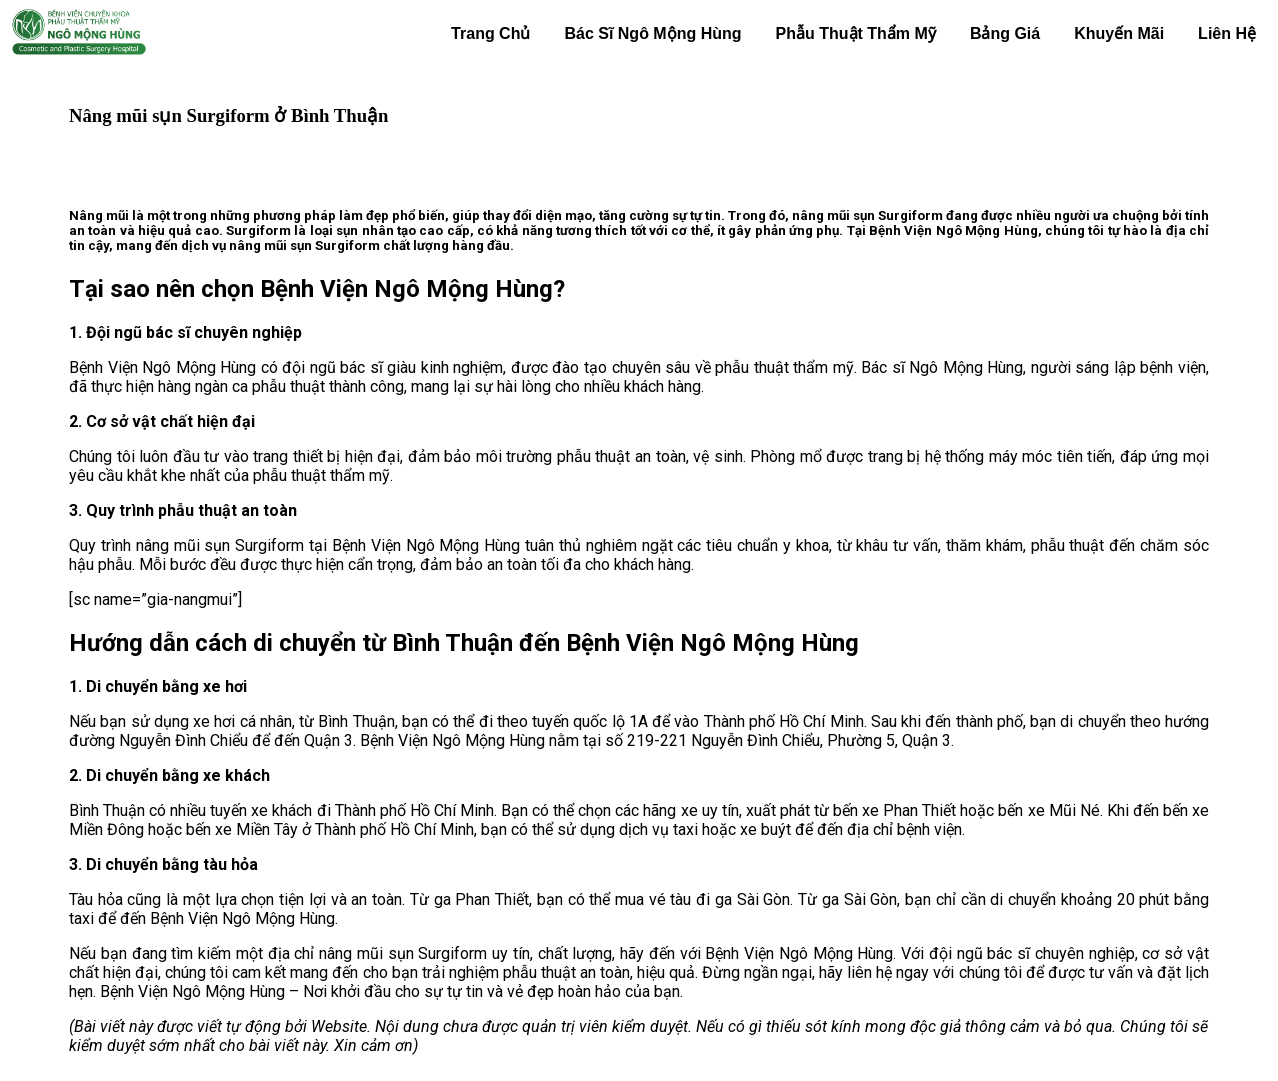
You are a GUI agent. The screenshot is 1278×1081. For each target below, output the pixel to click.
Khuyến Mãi (1119, 33)
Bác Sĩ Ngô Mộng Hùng (652, 33)
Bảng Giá (1005, 33)
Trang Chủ (490, 33)
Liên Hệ (1227, 33)
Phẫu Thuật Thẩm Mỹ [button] (856, 33)
